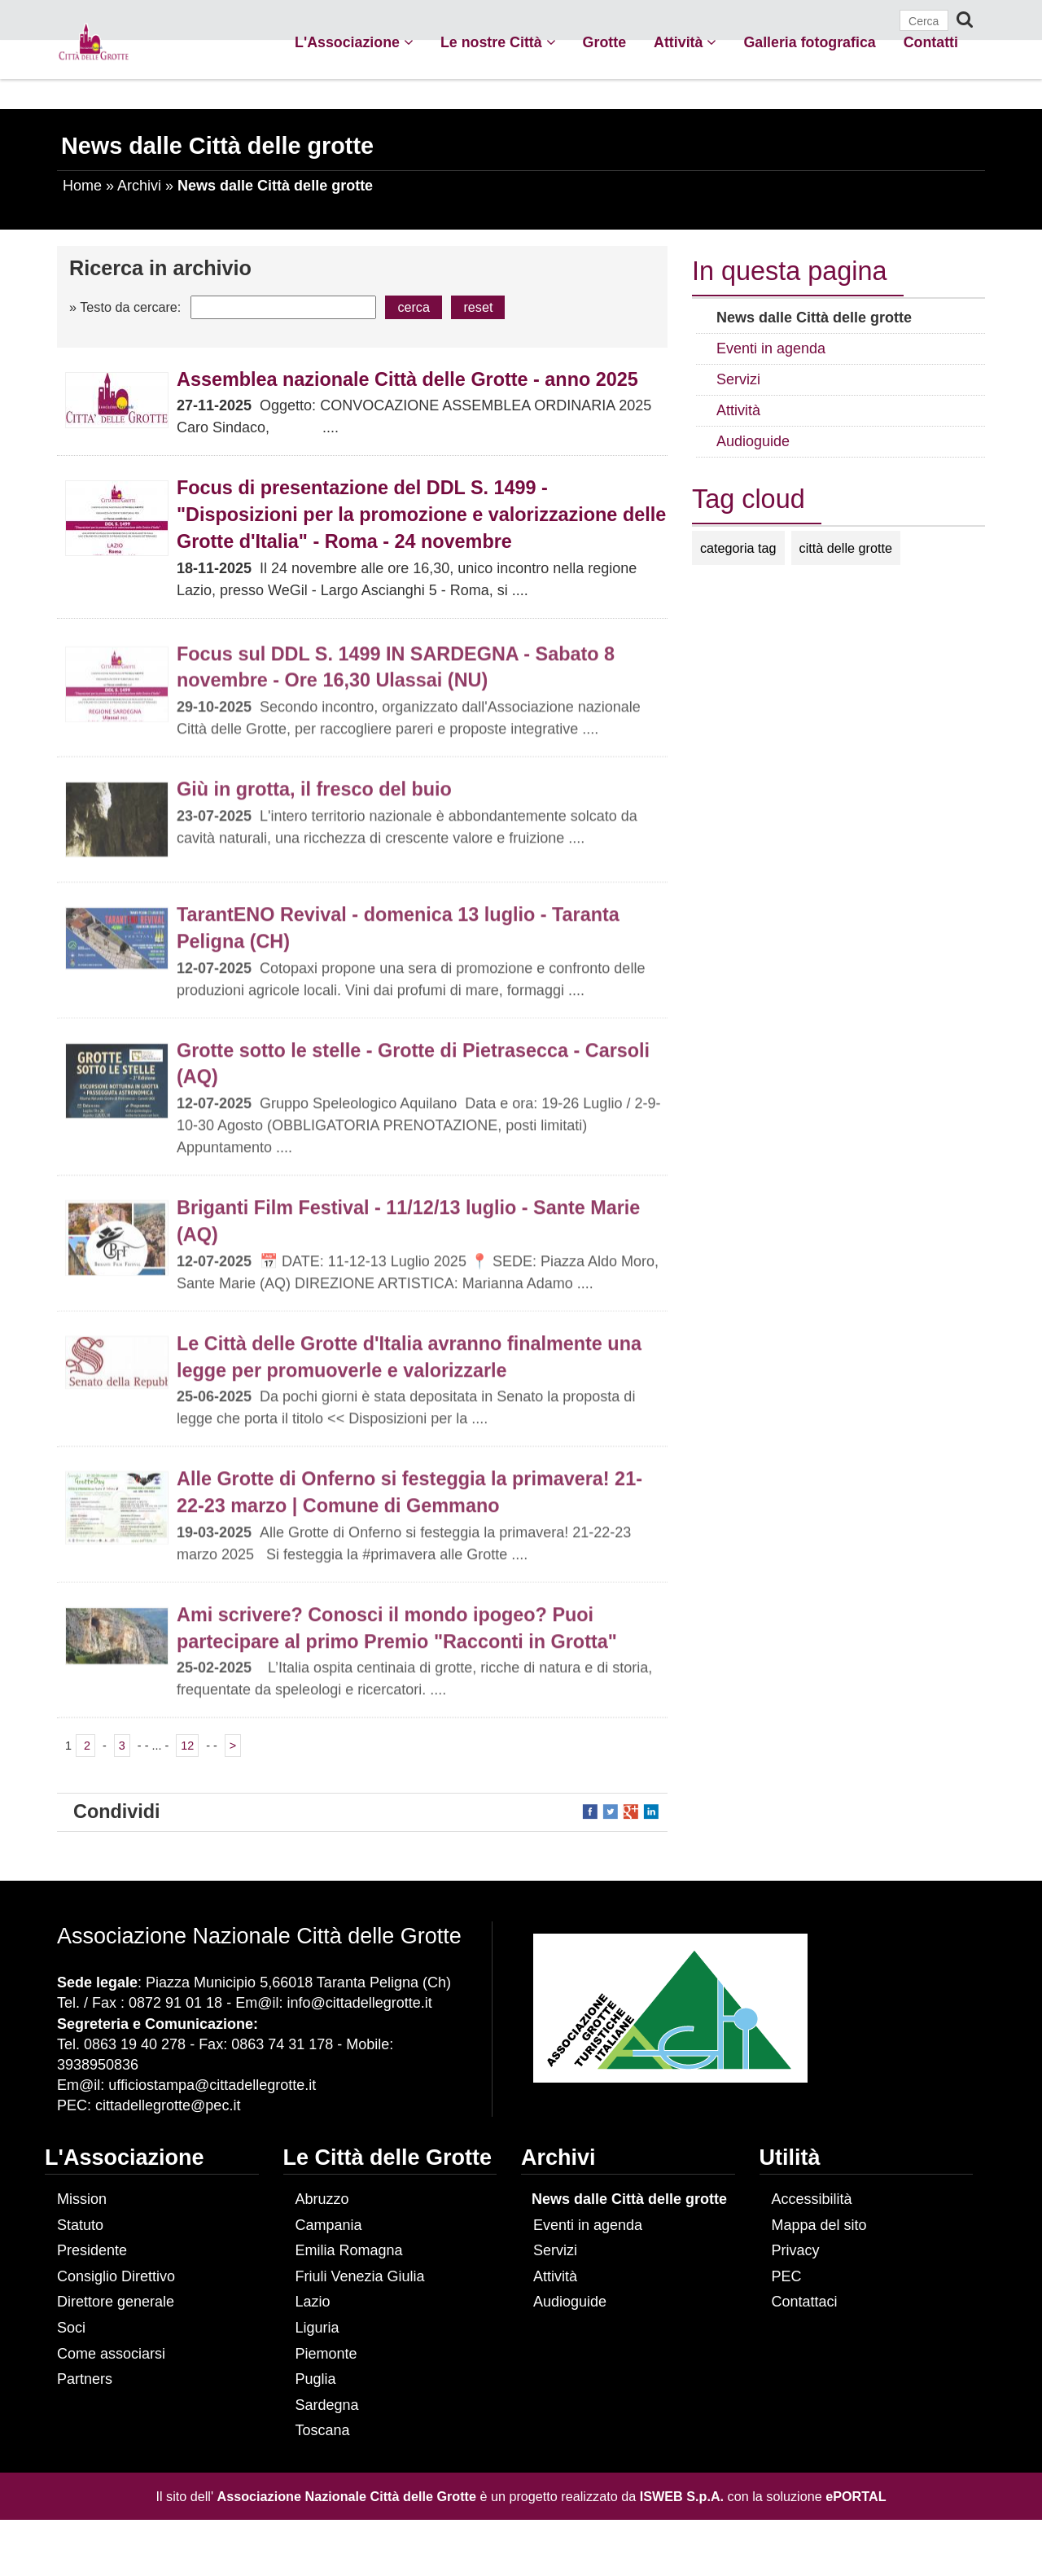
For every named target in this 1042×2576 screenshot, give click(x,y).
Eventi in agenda (587, 2225)
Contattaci (805, 2301)
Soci (71, 2328)
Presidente (92, 2250)
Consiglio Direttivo (116, 2276)
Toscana (323, 2430)
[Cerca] (924, 20)
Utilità (790, 2157)
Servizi (555, 2250)
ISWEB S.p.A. (682, 2496)
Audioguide (569, 2301)
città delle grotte (845, 548)
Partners (84, 2379)
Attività (685, 42)
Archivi (139, 185)
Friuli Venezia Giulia (360, 2276)
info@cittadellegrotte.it (359, 2003)
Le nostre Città (497, 42)
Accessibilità (812, 2199)
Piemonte (326, 2354)
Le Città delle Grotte (388, 2157)
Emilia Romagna (349, 2250)
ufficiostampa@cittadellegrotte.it (212, 2085)
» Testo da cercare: (125, 307)
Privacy (796, 2250)
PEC (787, 2276)
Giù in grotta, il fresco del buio (314, 794)
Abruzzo (322, 2199)
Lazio (313, 2301)
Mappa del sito (819, 2225)
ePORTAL (855, 2496)
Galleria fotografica (809, 42)
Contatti (931, 42)
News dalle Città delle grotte (629, 2199)
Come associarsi (111, 2354)
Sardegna (327, 2405)
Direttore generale (115, 2301)
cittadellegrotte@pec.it (167, 2105)
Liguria (317, 2328)
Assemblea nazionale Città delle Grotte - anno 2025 (407, 379)
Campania (329, 2225)
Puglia (316, 2379)
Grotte (604, 42)
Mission (82, 2199)
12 (187, 1745)
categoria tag (738, 548)
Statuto (80, 2225)
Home (82, 185)
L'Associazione (354, 42)
